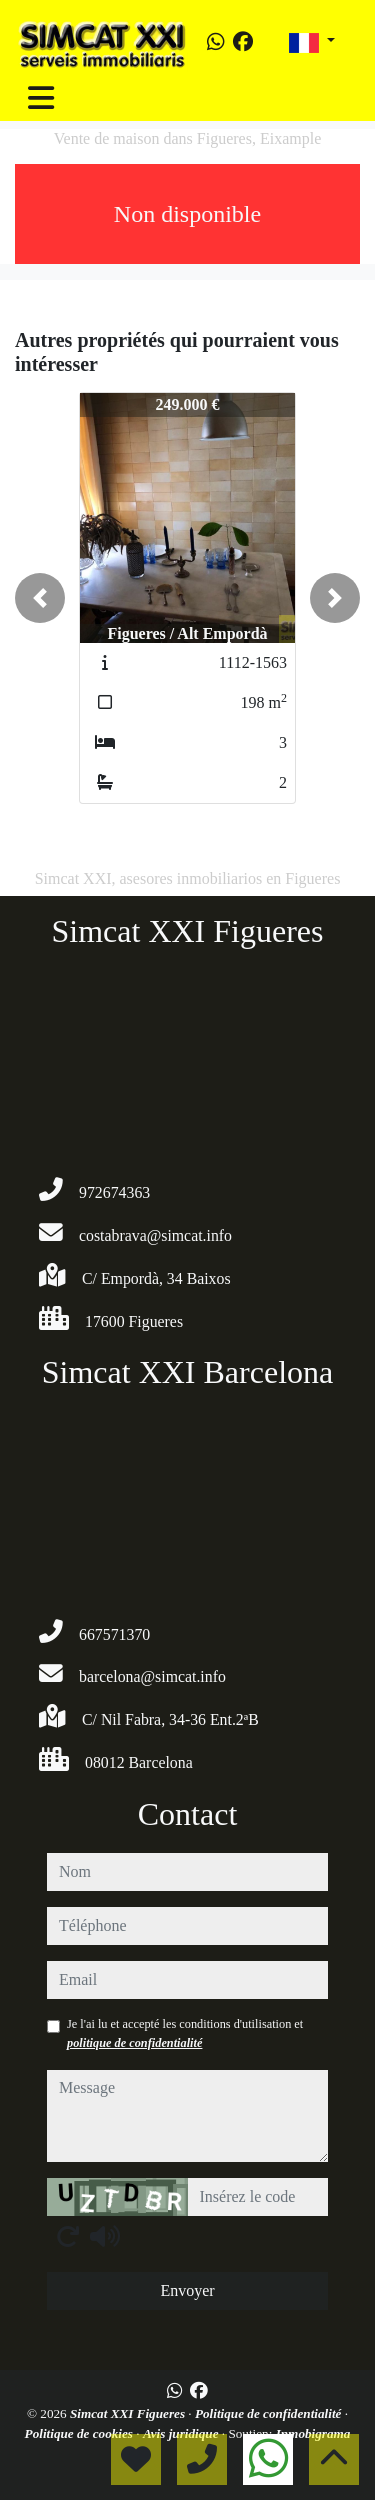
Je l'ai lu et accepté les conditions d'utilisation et (185, 2033)
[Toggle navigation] (41, 98)
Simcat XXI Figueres (129, 2413)
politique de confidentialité (134, 2043)
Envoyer (187, 2290)
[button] (40, 598)
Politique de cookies (81, 2433)
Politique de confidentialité (270, 2413)
